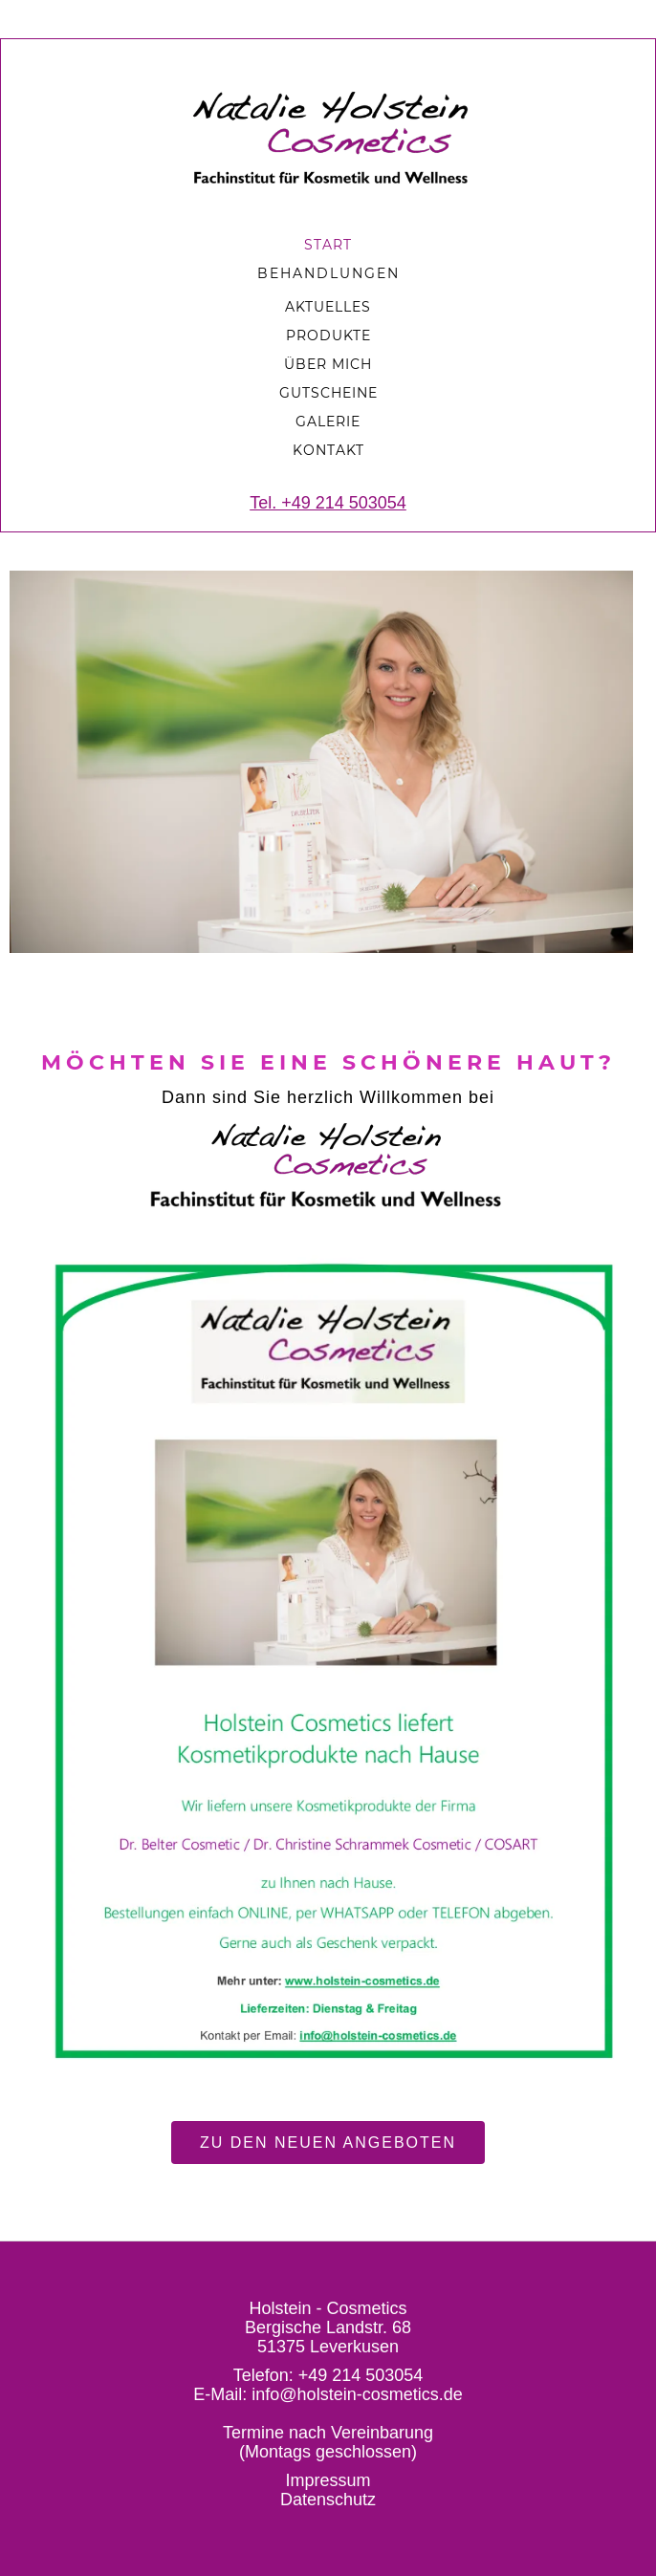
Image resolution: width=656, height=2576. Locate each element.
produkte (328, 335)
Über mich (328, 364)
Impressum (327, 2480)
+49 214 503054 (361, 2375)
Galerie (328, 421)
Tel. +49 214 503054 (328, 502)
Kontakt (328, 450)
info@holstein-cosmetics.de (356, 2394)
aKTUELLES (328, 306)
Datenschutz (328, 2499)
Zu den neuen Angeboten (328, 2142)
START (328, 244)
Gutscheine (328, 392)
